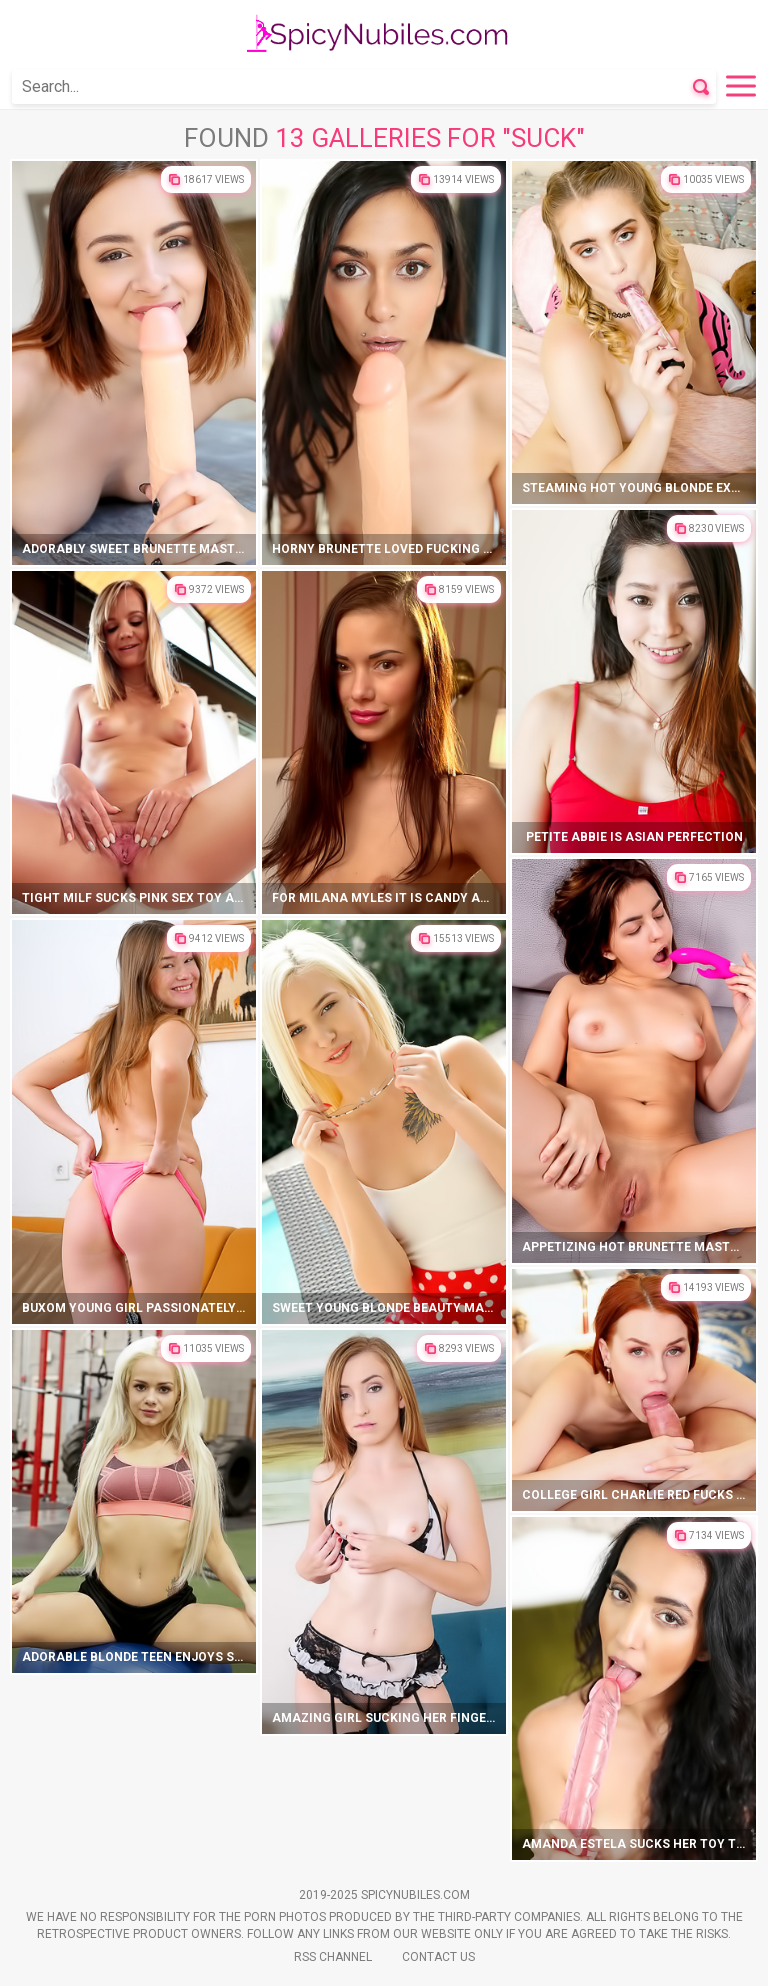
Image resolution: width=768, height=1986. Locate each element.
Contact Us (438, 1957)
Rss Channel (333, 1957)
